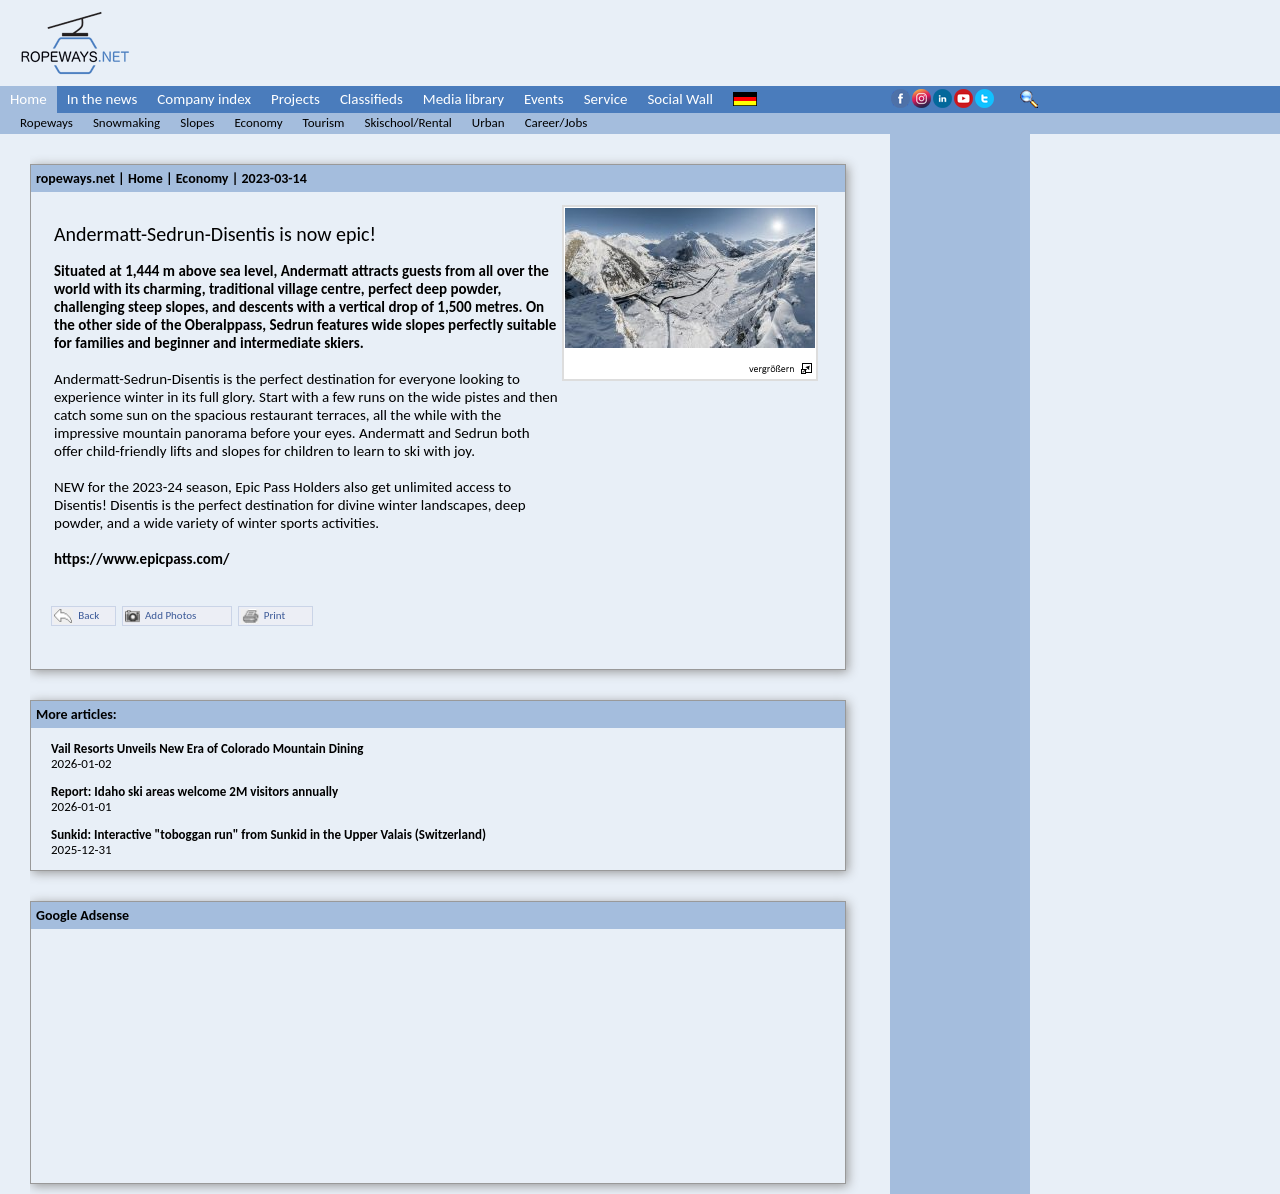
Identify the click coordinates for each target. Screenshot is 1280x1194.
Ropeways (46, 122)
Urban (488, 122)
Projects (295, 99)
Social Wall (680, 99)
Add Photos (160, 616)
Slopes (197, 122)
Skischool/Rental (407, 122)
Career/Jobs (556, 122)
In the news (102, 99)
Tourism (324, 122)
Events (544, 99)
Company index (204, 99)
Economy (258, 122)
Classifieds (371, 99)
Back (76, 616)
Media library (463, 99)
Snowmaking (126, 122)
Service (606, 99)
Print (263, 616)
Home (28, 99)
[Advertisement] (181, 1054)
